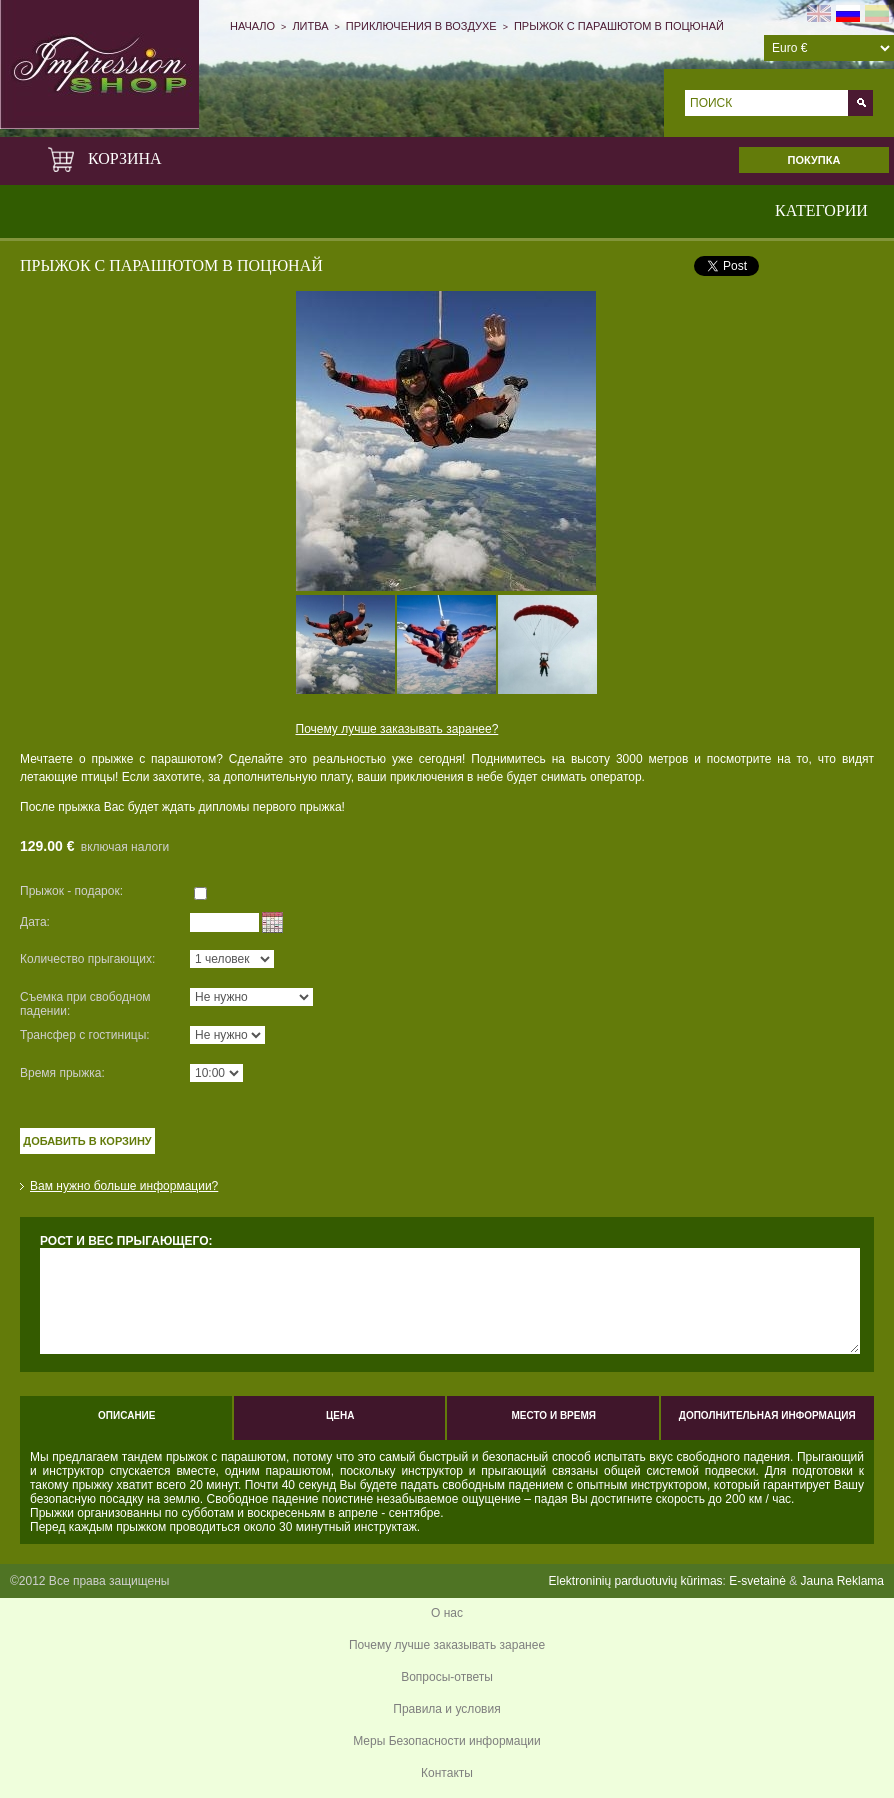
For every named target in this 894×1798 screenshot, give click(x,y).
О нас (447, 1613)
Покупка (814, 160)
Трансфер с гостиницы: (85, 1035)
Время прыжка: (62, 1073)
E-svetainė (757, 1581)
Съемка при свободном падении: (85, 1004)
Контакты (447, 1773)
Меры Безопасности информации (447, 1741)
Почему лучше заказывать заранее (447, 1645)
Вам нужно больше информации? (124, 1186)
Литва (310, 26)
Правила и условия (446, 1709)
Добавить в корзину (87, 1141)
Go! (860, 103)
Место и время (554, 1415)
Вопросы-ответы (447, 1677)
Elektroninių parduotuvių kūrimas (635, 1581)
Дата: (35, 922)
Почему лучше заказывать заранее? (397, 729)
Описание (126, 1415)
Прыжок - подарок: (71, 891)
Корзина (108, 158)
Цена (340, 1415)
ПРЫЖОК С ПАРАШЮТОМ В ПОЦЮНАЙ (619, 26)
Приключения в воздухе (421, 26)
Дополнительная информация (767, 1415)
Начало (252, 26)
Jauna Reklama (842, 1581)
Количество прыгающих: (87, 959)
